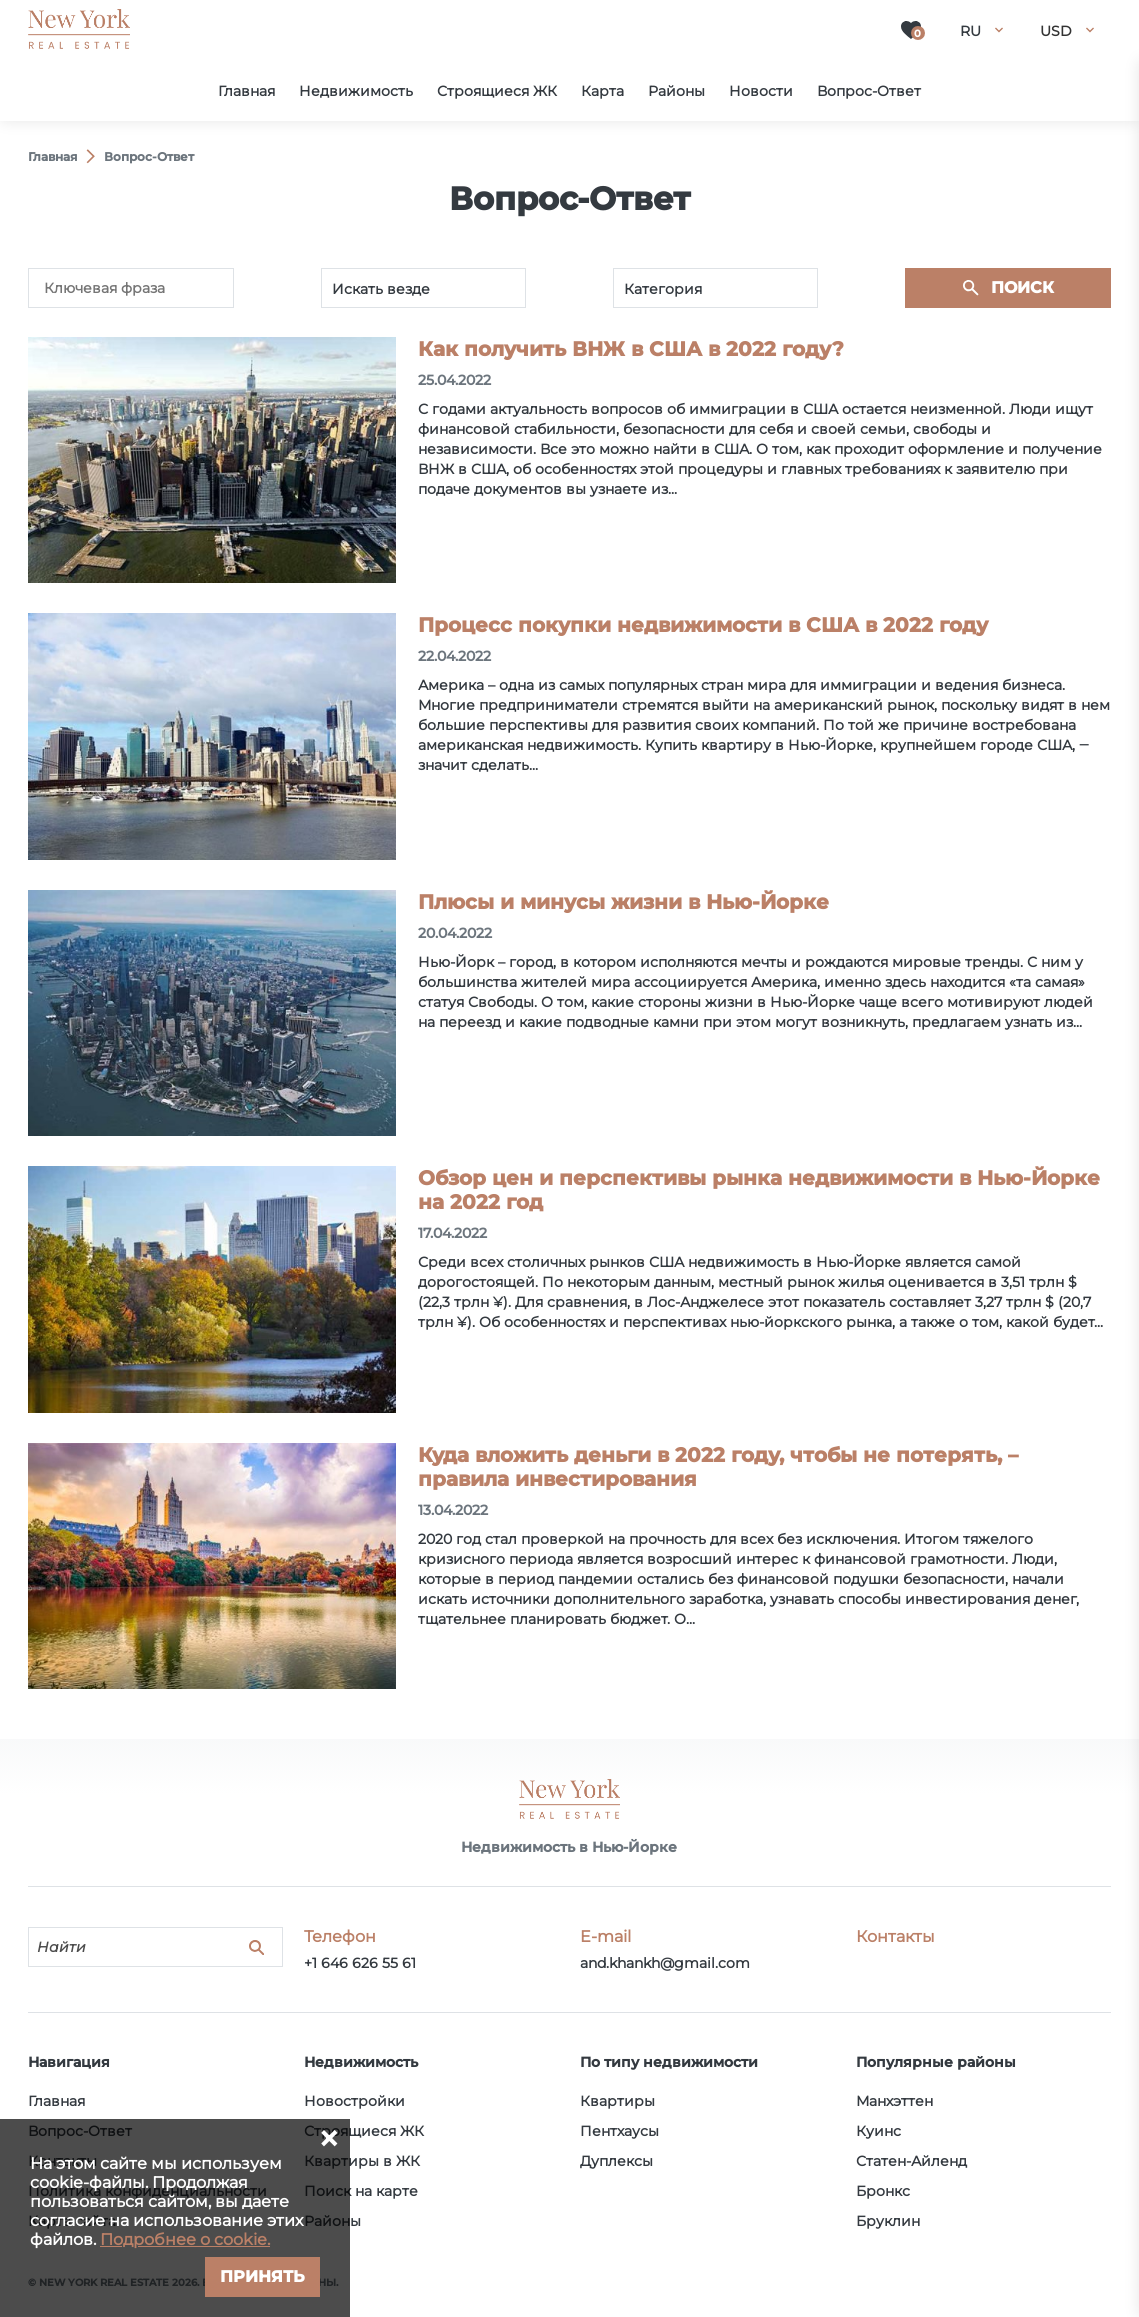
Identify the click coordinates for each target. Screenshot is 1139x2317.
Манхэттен (894, 2101)
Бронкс (883, 2191)
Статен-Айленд (911, 2161)
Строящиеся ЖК (364, 2131)
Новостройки (354, 2101)
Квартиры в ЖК (362, 2161)
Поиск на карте (361, 2191)
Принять (262, 2276)
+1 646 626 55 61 (360, 1963)
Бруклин (888, 2221)
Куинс (878, 2131)
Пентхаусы (619, 2131)
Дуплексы (616, 2161)
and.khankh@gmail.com (665, 1963)
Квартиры (617, 2101)
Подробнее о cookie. (185, 2239)
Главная (56, 2101)
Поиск (1022, 287)
